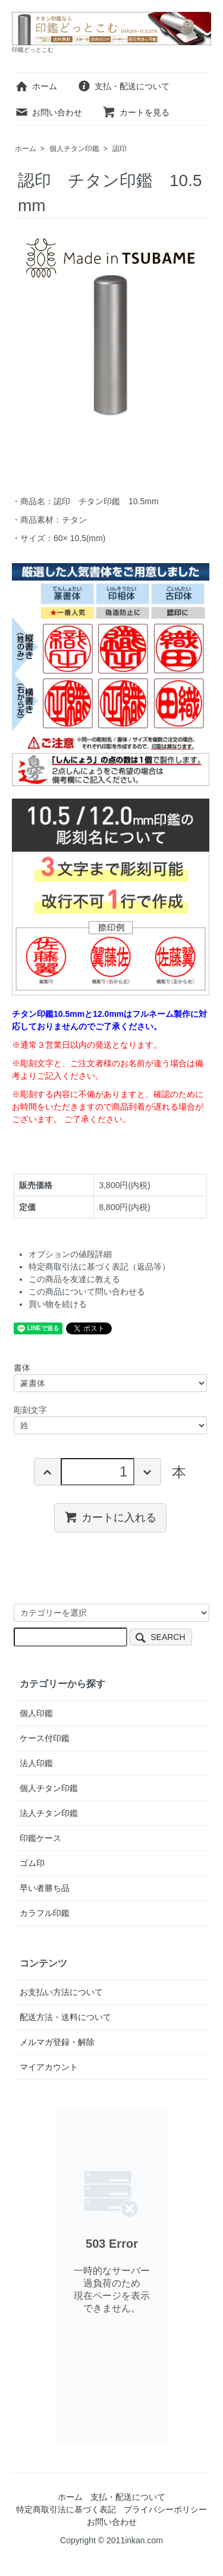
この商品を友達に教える (74, 1279)
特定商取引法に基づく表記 (66, 2509)
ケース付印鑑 (45, 1738)
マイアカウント (49, 2067)
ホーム (36, 86)
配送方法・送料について (65, 2017)
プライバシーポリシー (165, 2509)
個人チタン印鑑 (74, 148)
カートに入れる (110, 1517)
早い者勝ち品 (45, 1888)
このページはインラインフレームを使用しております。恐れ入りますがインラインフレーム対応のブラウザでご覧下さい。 (111, 2276)
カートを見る (135, 112)
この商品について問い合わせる (87, 1291)
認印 (119, 148)
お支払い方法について (61, 1992)
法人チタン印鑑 (49, 1813)
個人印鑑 (36, 1713)
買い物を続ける (58, 1304)
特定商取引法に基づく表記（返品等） (99, 1266)
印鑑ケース (40, 1838)
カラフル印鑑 (45, 1913)
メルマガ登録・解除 (57, 2042)
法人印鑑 (36, 1763)
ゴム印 (32, 1863)
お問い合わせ (48, 112)
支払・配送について (123, 86)
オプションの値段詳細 (70, 1254)
